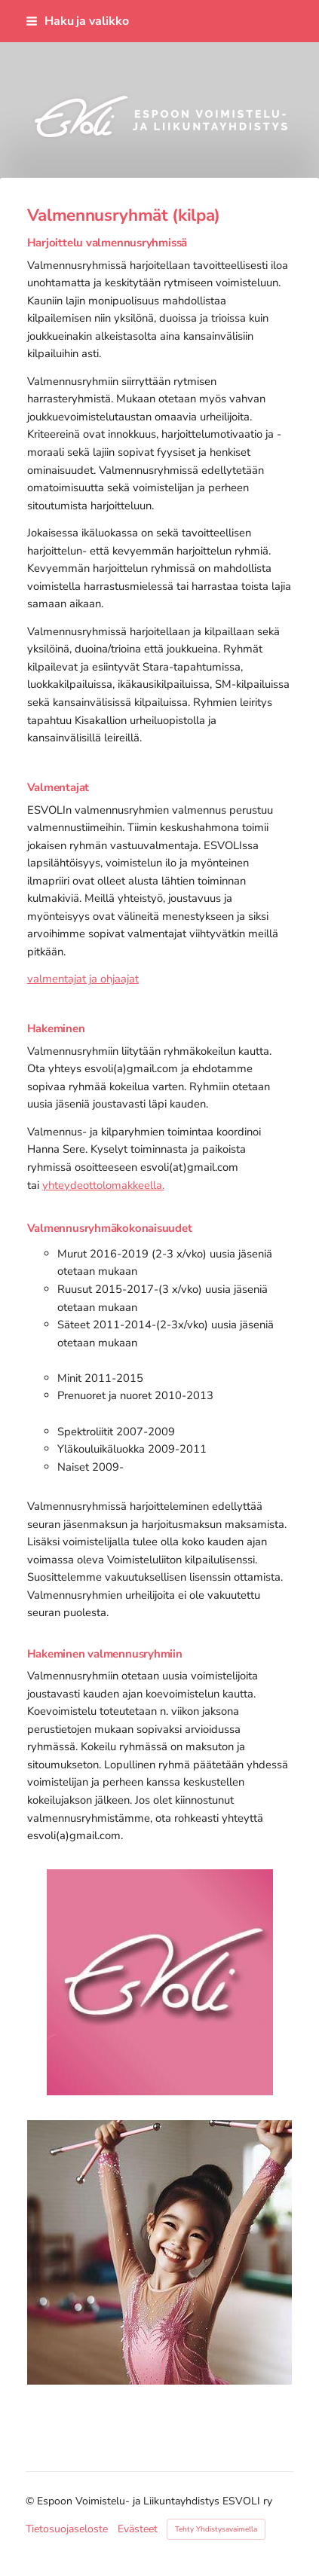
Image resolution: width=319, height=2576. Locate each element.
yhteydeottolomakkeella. (103, 1185)
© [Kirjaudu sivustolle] (31, 2501)
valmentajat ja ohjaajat (83, 978)
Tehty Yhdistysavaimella (216, 2529)
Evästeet (138, 2529)
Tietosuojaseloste (67, 2529)
